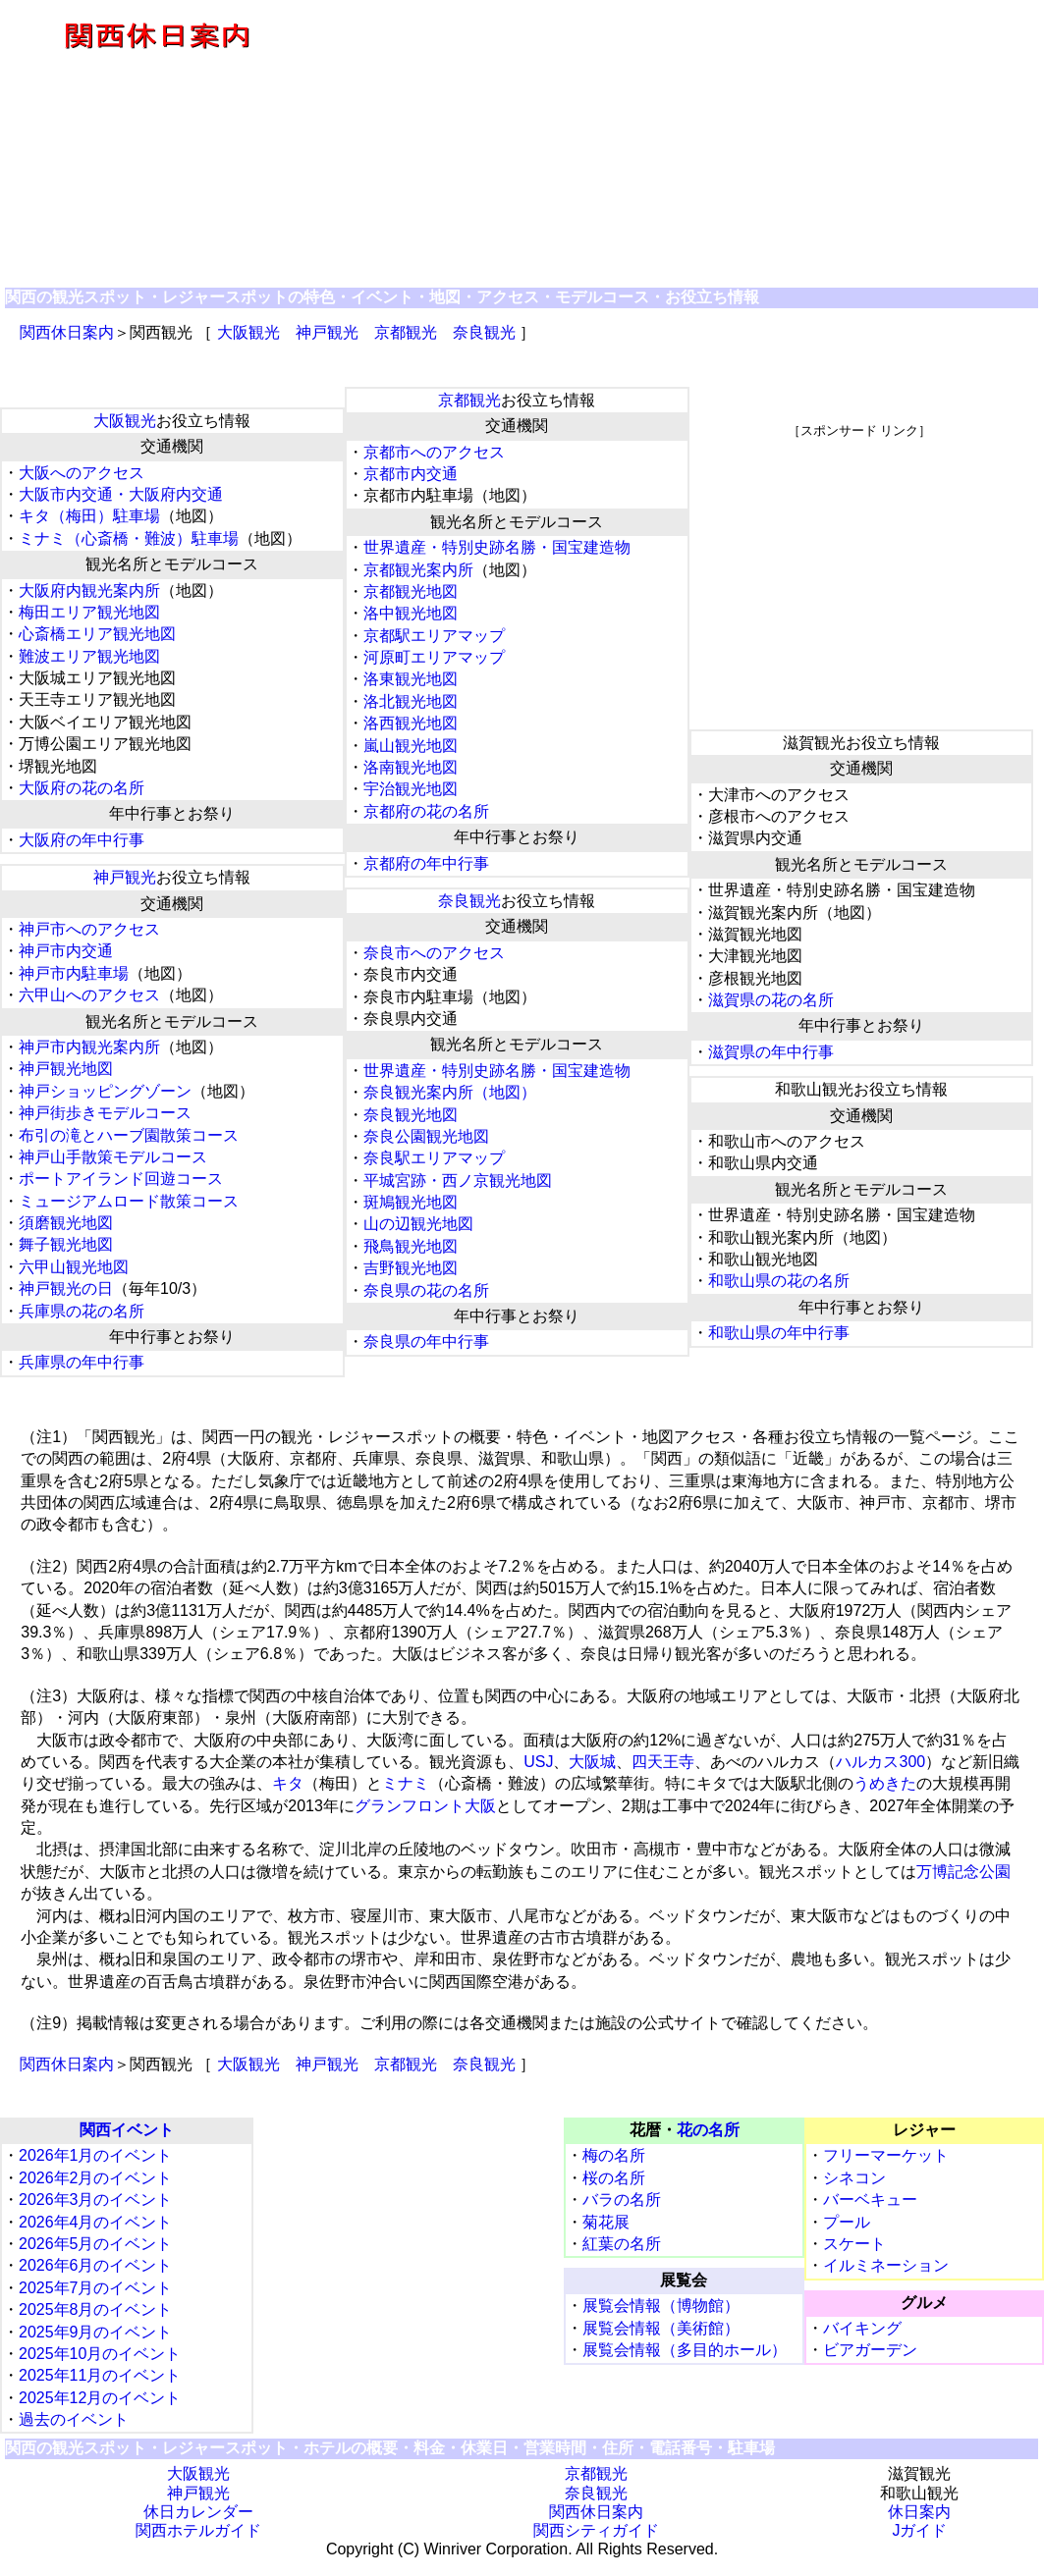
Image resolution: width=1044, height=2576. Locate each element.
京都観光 (405, 332)
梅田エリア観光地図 (89, 612)
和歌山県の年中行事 (779, 1332)
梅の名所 (613, 2155)
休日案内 (919, 2511)
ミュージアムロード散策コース (129, 1201)
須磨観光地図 (66, 1222)
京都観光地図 (410, 591)
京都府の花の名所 (426, 811)
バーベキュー (870, 2199)
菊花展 (606, 2222)
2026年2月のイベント (96, 2178)
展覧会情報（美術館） (661, 2328)
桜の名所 (613, 2178)
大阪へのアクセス (81, 472)
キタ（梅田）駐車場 (89, 516)
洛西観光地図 (410, 723)
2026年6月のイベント (96, 2265)
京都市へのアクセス (434, 452)
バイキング (862, 2328)
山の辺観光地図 (418, 1223)
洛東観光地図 (410, 679)
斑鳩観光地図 (410, 1202)
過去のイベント (74, 2419)
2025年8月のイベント (96, 2309)
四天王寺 (663, 1761)
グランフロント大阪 (425, 1806)
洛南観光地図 (410, 767)
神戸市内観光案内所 (89, 1047)
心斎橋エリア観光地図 (97, 633)
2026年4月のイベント (96, 2222)
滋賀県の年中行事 (771, 1052)
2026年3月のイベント (96, 2199)
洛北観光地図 (410, 701)
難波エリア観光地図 (89, 656)
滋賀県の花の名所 (771, 1000)
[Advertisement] (678, 145)
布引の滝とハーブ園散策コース (129, 1135)
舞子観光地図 (66, 1244)
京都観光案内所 (418, 570)
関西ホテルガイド (198, 2530)
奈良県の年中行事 (426, 1341)
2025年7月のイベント (96, 2288)
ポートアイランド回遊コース (121, 1178)
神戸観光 (327, 332)
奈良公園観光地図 (426, 1136)
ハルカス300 (880, 1761)
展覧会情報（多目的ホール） (684, 2349)
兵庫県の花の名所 (81, 1311)
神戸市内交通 (66, 950)
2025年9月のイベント (96, 2332)
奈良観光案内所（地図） (449, 1092)
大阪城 (592, 1761)
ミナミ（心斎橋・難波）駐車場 (129, 538)
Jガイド (919, 2530)
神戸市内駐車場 (74, 973)
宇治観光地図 (410, 788)
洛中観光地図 (410, 613)
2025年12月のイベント (100, 2397)
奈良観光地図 (410, 1114)
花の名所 (708, 2129)
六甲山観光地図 (74, 1267)
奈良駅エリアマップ (434, 1158)
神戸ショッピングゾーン (105, 1091)
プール (846, 2222)
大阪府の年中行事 (81, 840)
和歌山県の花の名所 (779, 1280)
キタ (287, 1783)
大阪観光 (248, 332)
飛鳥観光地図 (410, 1246)
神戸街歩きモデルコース (105, 1112)
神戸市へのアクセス (89, 929)
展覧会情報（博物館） (661, 2305)
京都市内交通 (410, 473)
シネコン (854, 2178)
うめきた (884, 1783)
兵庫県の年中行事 (81, 1362)
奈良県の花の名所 (426, 1290)
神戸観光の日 (66, 1288)
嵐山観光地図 (410, 745)
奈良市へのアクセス (434, 952)
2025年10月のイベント (100, 2353)
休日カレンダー (198, 2511)
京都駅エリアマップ (434, 635)
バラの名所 (621, 2199)
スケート (854, 2243)
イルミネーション (886, 2265)
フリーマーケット (886, 2155)
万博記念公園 (963, 1871)
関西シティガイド (596, 2530)
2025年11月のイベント (100, 2375)
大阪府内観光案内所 (89, 590)
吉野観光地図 (410, 1268)
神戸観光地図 (66, 1068)
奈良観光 (484, 332)
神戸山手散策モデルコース (113, 1157)
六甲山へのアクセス (89, 995)
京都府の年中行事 (426, 863)
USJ (538, 1761)
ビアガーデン (870, 2349)
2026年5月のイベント (96, 2243)
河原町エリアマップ (434, 657)
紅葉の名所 (621, 2243)
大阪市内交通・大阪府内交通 (121, 494)
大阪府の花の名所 (81, 787)
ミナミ (405, 1783)
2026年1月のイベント (96, 2155)
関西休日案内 (67, 332)
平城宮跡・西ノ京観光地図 (457, 1180)
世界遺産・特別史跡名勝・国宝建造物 (497, 547)
